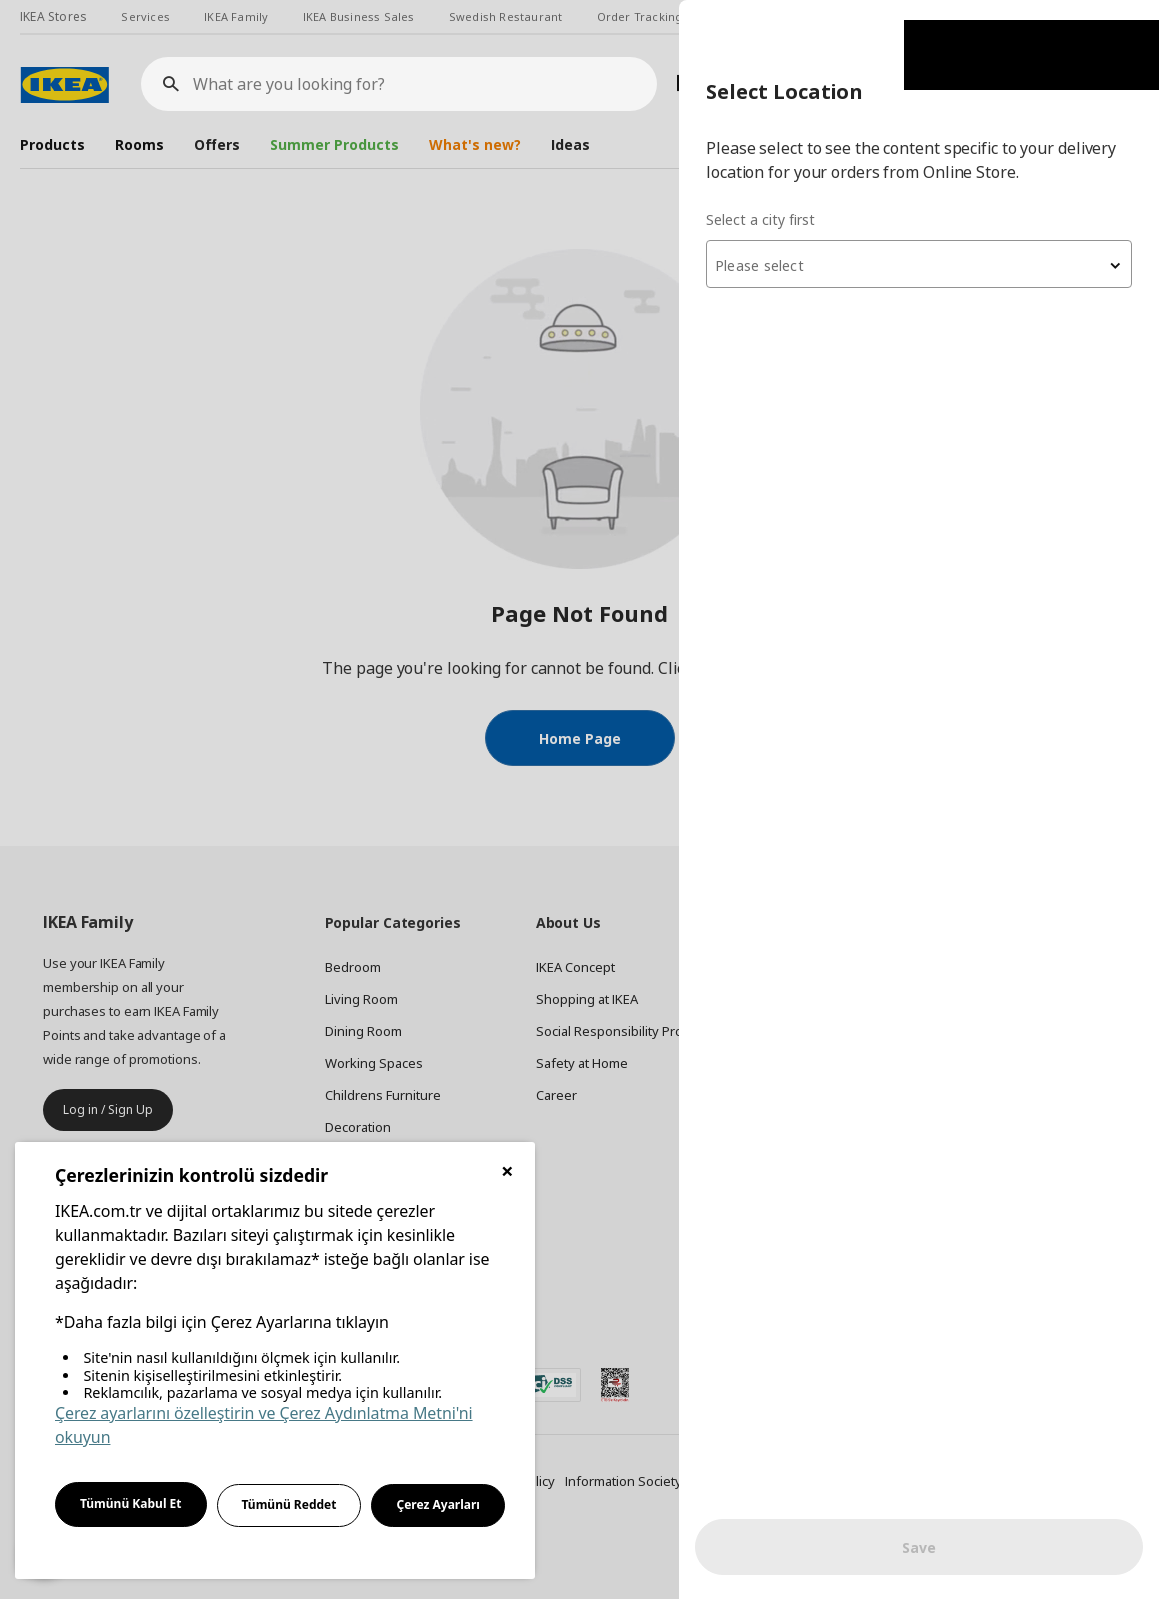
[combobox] (919, 264)
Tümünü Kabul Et (131, 1503)
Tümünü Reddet (289, 1504)
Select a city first (760, 219)
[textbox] (919, 266)
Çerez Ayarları (438, 1504)
